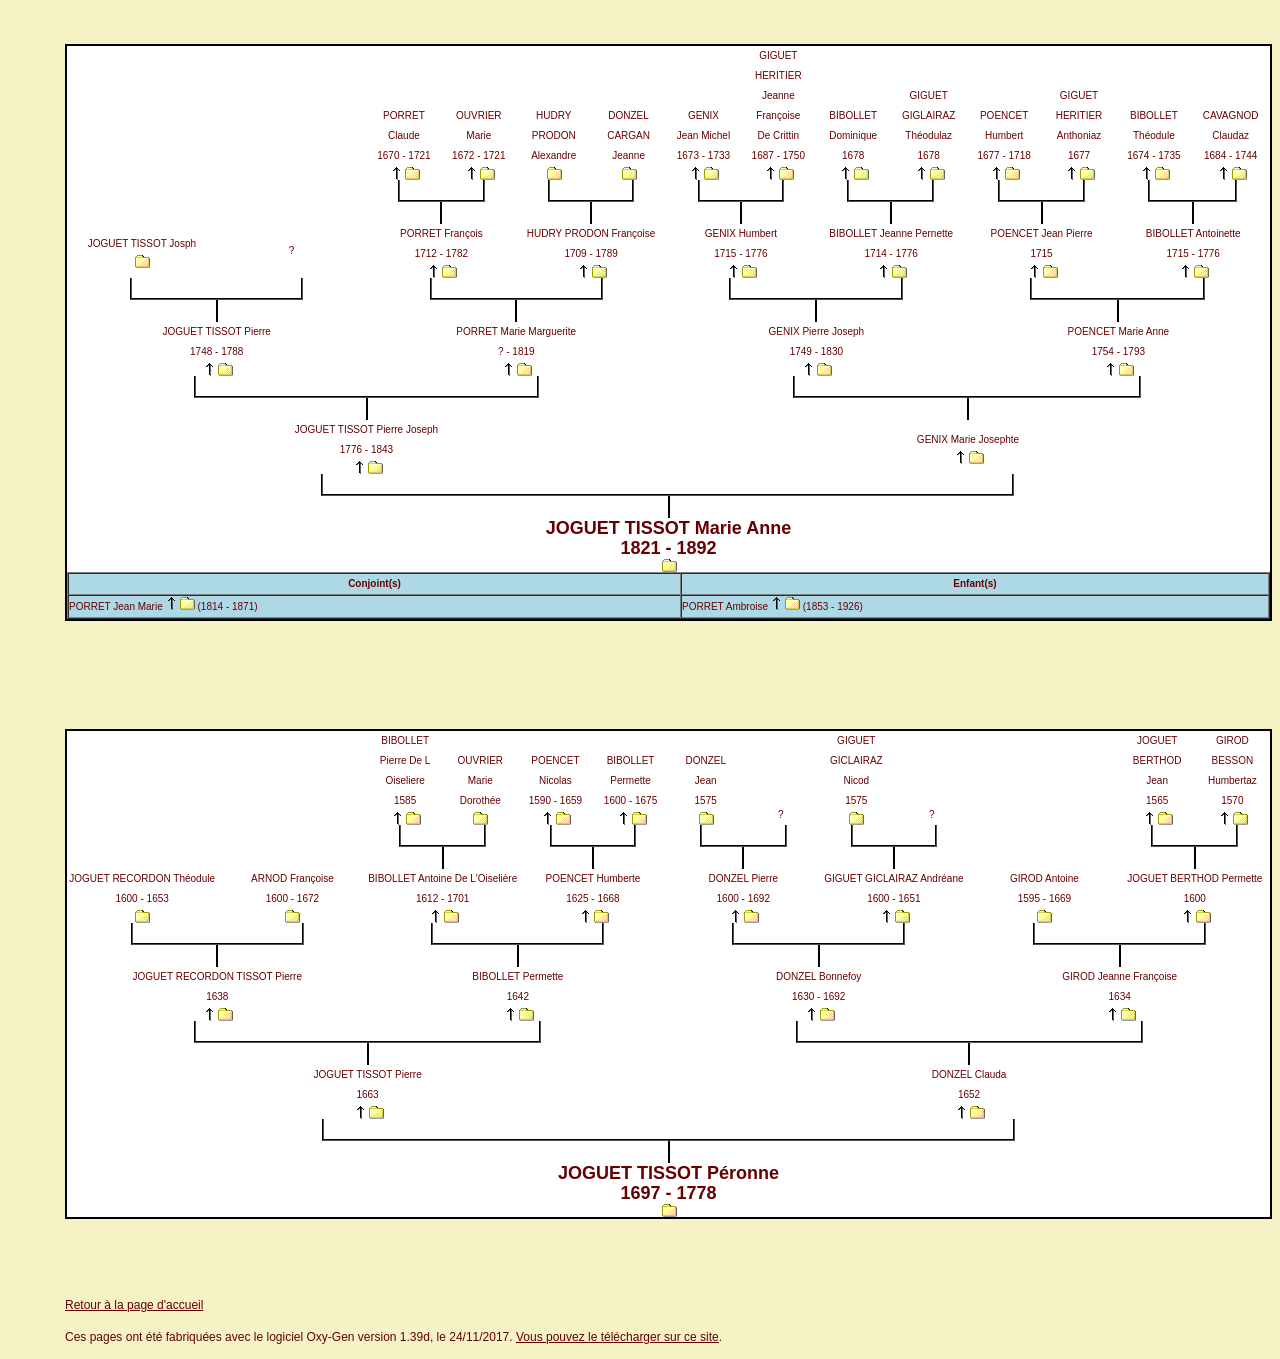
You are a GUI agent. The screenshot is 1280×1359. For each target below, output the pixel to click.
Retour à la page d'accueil (134, 1305)
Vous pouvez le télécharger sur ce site (617, 1337)
